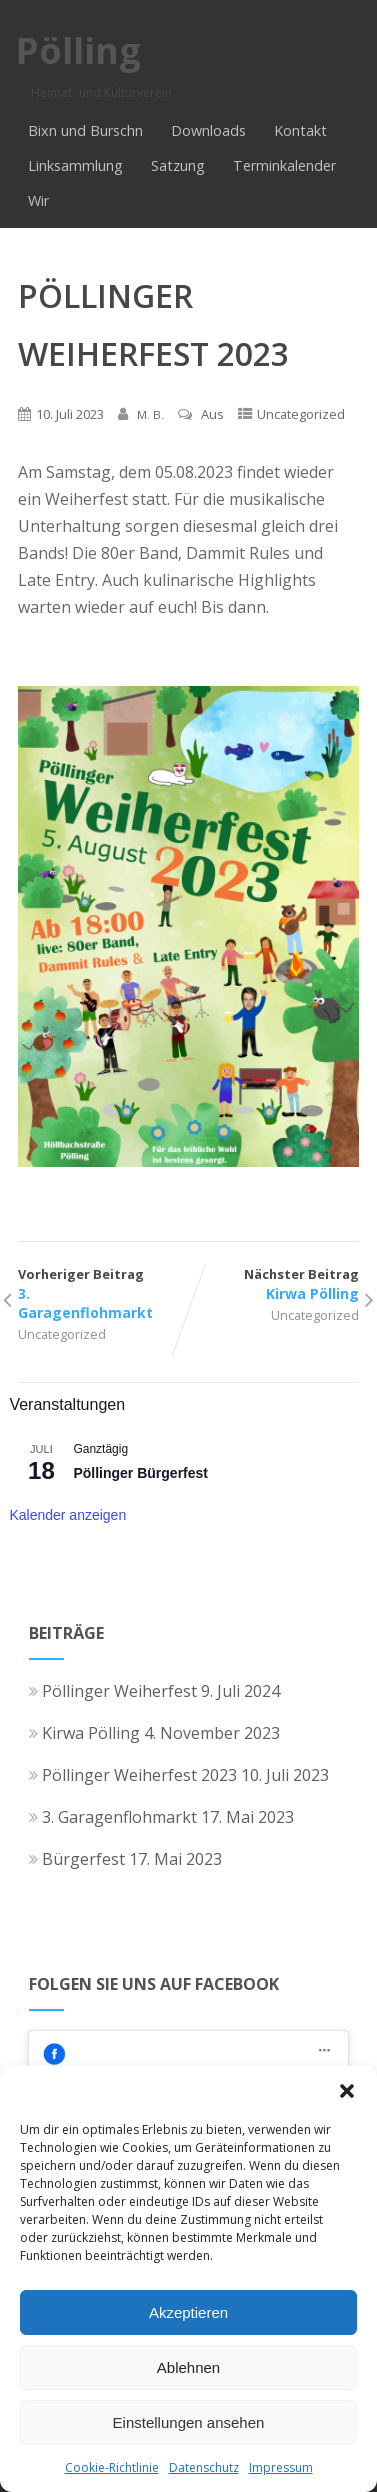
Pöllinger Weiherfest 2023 (133, 1775)
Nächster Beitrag (274, 1284)
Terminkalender (284, 165)
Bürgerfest (77, 1859)
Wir (38, 200)
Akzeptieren (188, 2312)
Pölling (78, 50)
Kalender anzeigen (67, 1515)
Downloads (208, 130)
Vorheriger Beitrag (103, 1293)
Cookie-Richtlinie (112, 2467)
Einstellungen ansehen (189, 2422)
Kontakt (300, 130)
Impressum (281, 2467)
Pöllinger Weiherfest (113, 1691)
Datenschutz (204, 2467)
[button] (347, 2091)
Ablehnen (188, 2367)
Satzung (178, 165)
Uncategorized (301, 414)
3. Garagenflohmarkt (113, 1817)
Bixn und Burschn (85, 130)
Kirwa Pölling (84, 1733)
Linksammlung (75, 165)
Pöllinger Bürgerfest (140, 1473)
